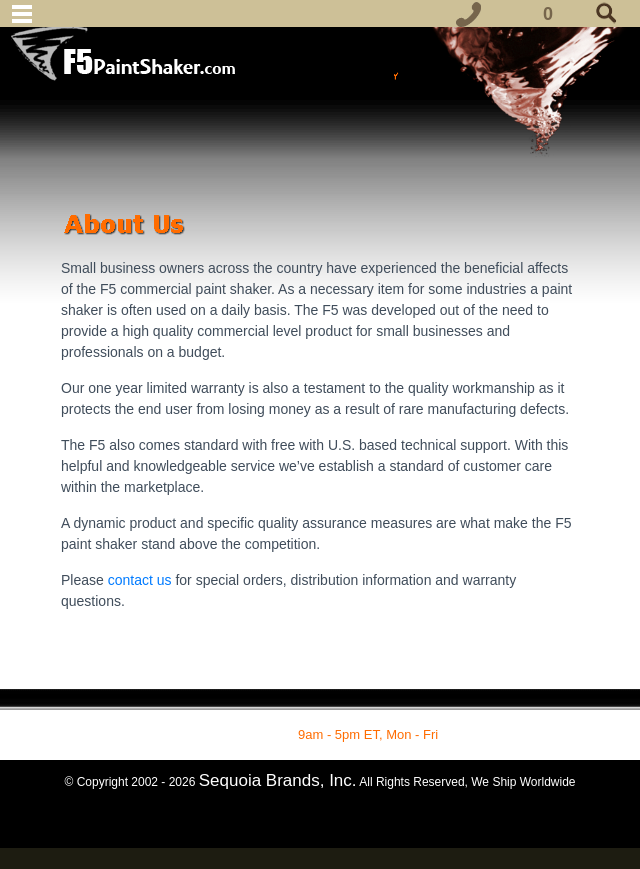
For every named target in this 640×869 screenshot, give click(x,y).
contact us (142, 580)
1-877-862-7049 (248, 734)
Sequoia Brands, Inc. (278, 780)
